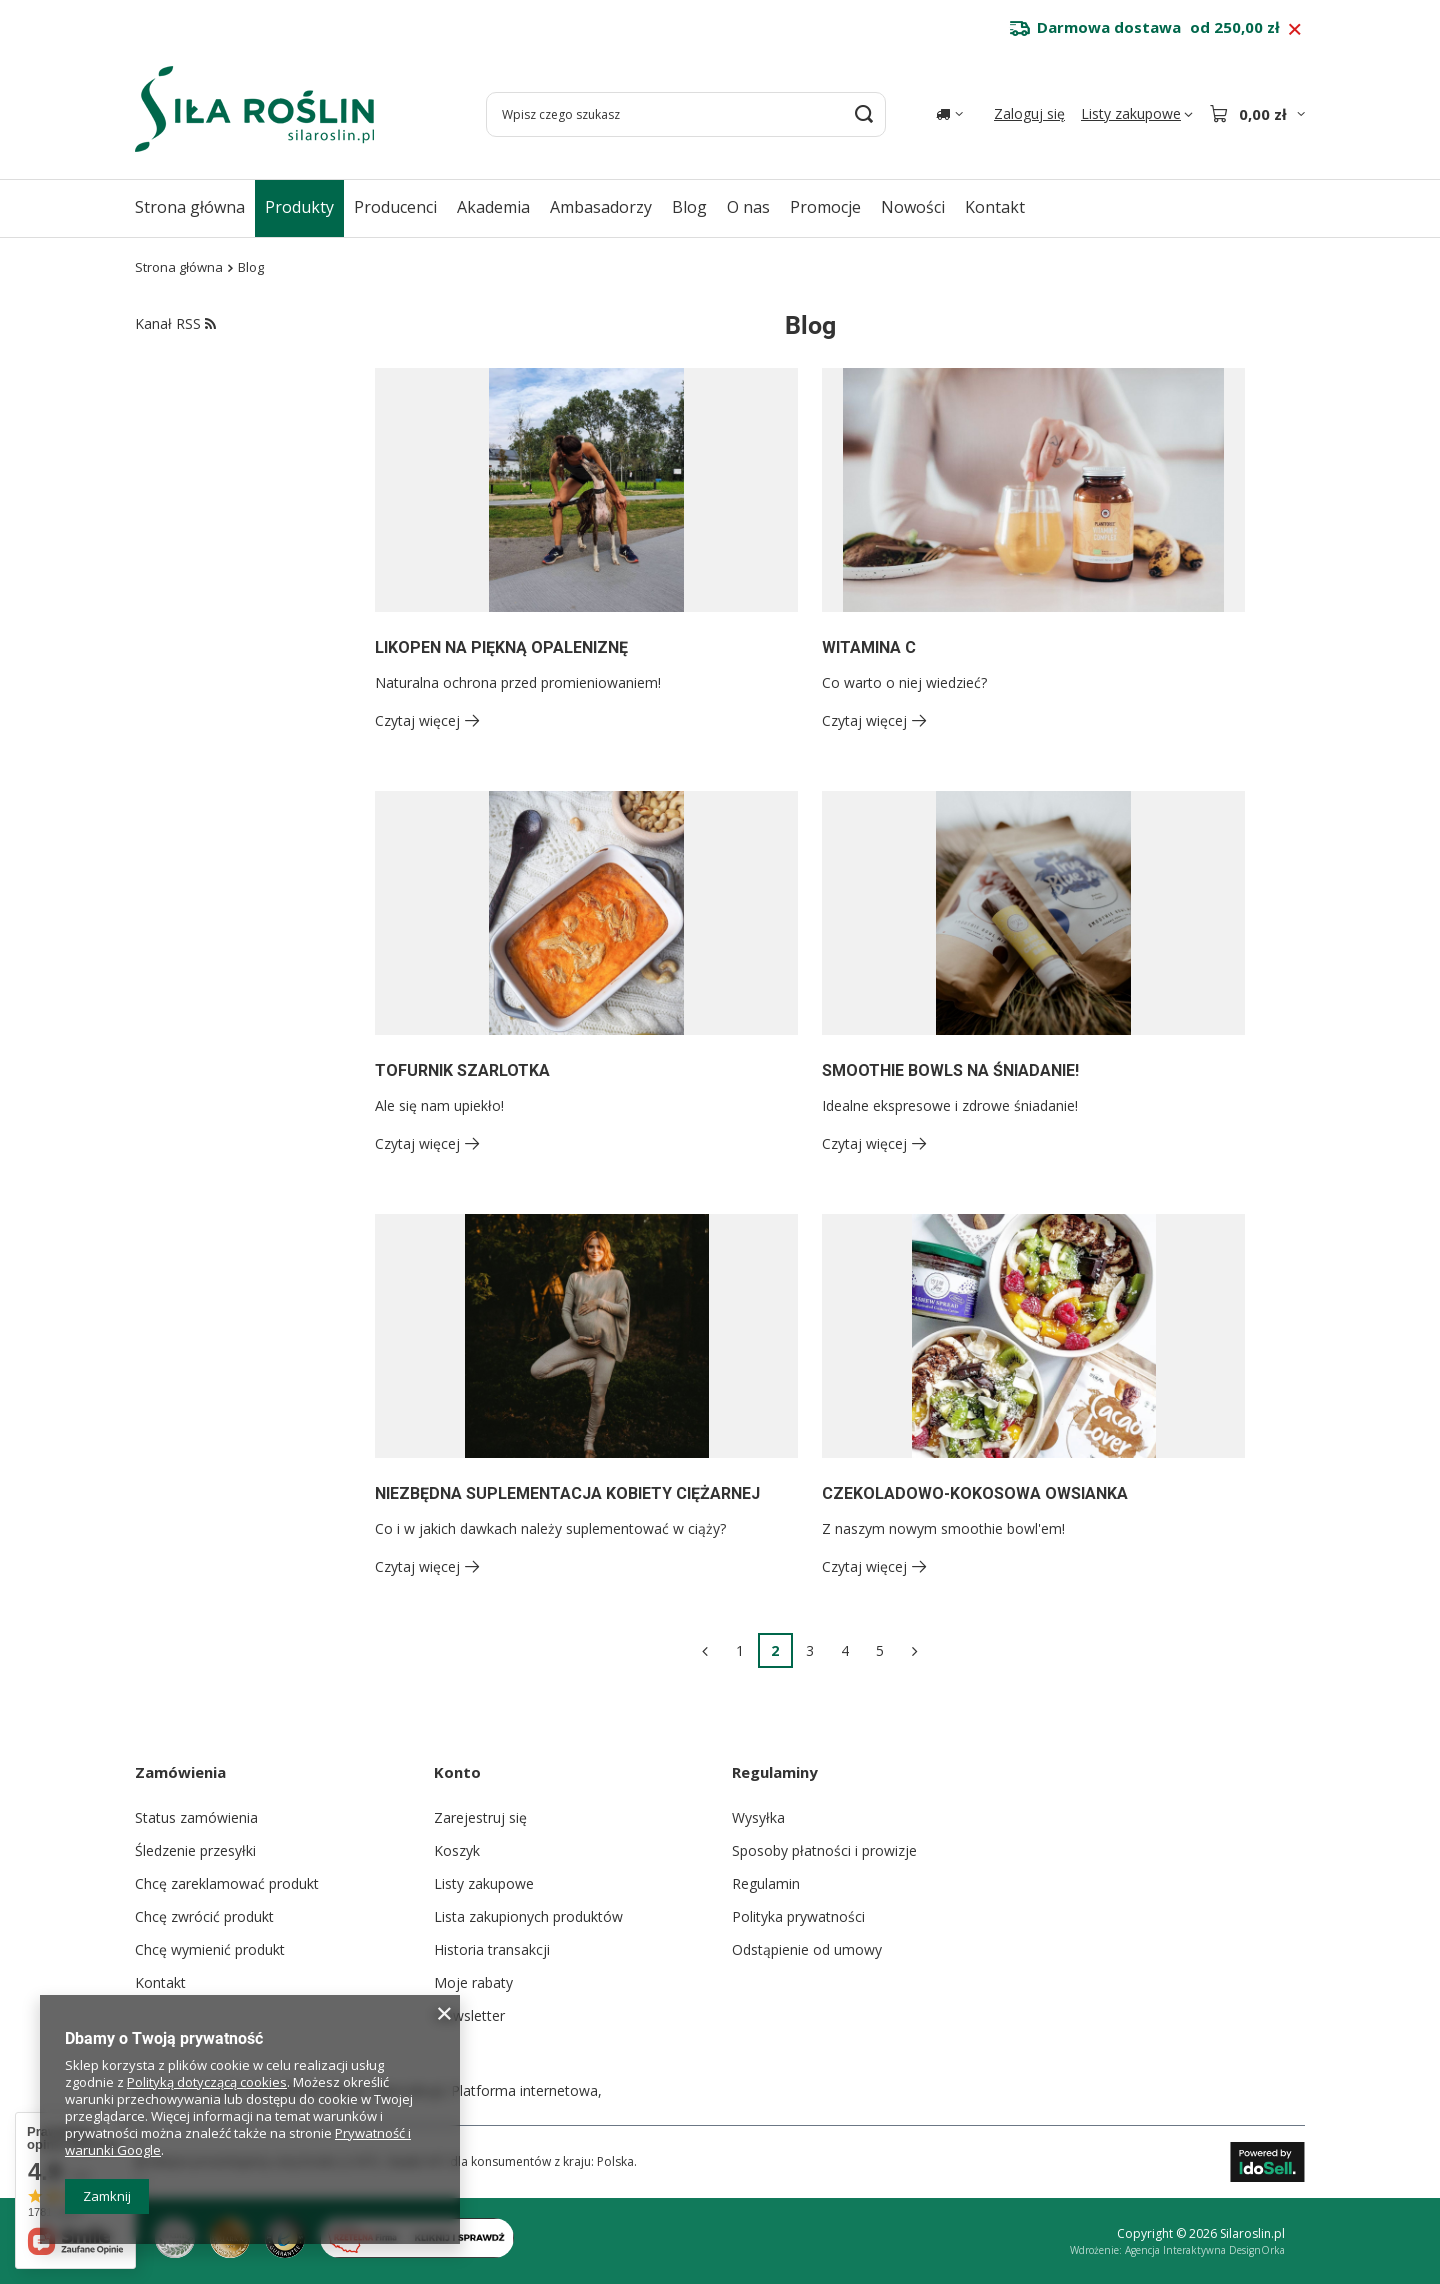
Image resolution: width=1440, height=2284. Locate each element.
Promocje (825, 207)
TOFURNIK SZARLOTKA (462, 1070)
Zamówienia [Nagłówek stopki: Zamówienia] (180, 1772)
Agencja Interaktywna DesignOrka (1205, 2250)
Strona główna (190, 207)
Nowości (913, 207)
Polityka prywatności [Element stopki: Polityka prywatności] (798, 1916)
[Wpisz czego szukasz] (686, 114)
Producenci (395, 207)
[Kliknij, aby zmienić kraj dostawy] (949, 114)
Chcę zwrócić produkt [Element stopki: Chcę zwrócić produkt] (204, 1916)
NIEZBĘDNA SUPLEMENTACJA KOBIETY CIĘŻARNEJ (567, 1493)
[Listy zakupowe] (1137, 114)
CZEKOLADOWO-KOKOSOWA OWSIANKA (975, 1493)
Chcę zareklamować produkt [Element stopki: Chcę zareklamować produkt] (227, 1883)
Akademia (493, 207)
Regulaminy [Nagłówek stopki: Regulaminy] (775, 1772)
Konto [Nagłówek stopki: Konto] (457, 1772)
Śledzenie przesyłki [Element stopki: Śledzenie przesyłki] (195, 1850)
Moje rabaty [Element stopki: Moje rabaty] (473, 1982)
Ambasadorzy (601, 207)
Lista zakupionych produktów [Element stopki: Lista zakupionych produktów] (528, 1916)
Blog (689, 207)
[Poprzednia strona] (705, 1650)
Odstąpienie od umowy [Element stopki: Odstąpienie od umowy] (807, 1949)
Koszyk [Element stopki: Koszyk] (457, 1850)
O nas (748, 207)
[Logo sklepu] (254, 109)
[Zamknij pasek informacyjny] (1294, 30)
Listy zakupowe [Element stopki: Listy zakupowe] (484, 1883)
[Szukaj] (863, 114)
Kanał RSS (175, 323)
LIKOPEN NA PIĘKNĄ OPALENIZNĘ (501, 647)
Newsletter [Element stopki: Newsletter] (469, 2015)
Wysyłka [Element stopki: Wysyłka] (758, 1817)
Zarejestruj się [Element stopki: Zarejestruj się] (480, 1817)
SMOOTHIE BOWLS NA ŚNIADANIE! (950, 1070)
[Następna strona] (915, 1650)
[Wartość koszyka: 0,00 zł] (1257, 114)
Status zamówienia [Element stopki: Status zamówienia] (196, 1817)
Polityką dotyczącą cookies (207, 2082)
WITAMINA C (869, 647)
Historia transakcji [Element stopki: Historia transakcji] (492, 1949)
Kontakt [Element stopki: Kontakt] (160, 1982)
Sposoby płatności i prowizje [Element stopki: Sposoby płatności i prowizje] (824, 1850)
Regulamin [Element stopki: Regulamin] (766, 1883)
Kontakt (995, 207)
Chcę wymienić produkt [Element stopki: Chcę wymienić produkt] (210, 1949)
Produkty (299, 207)
